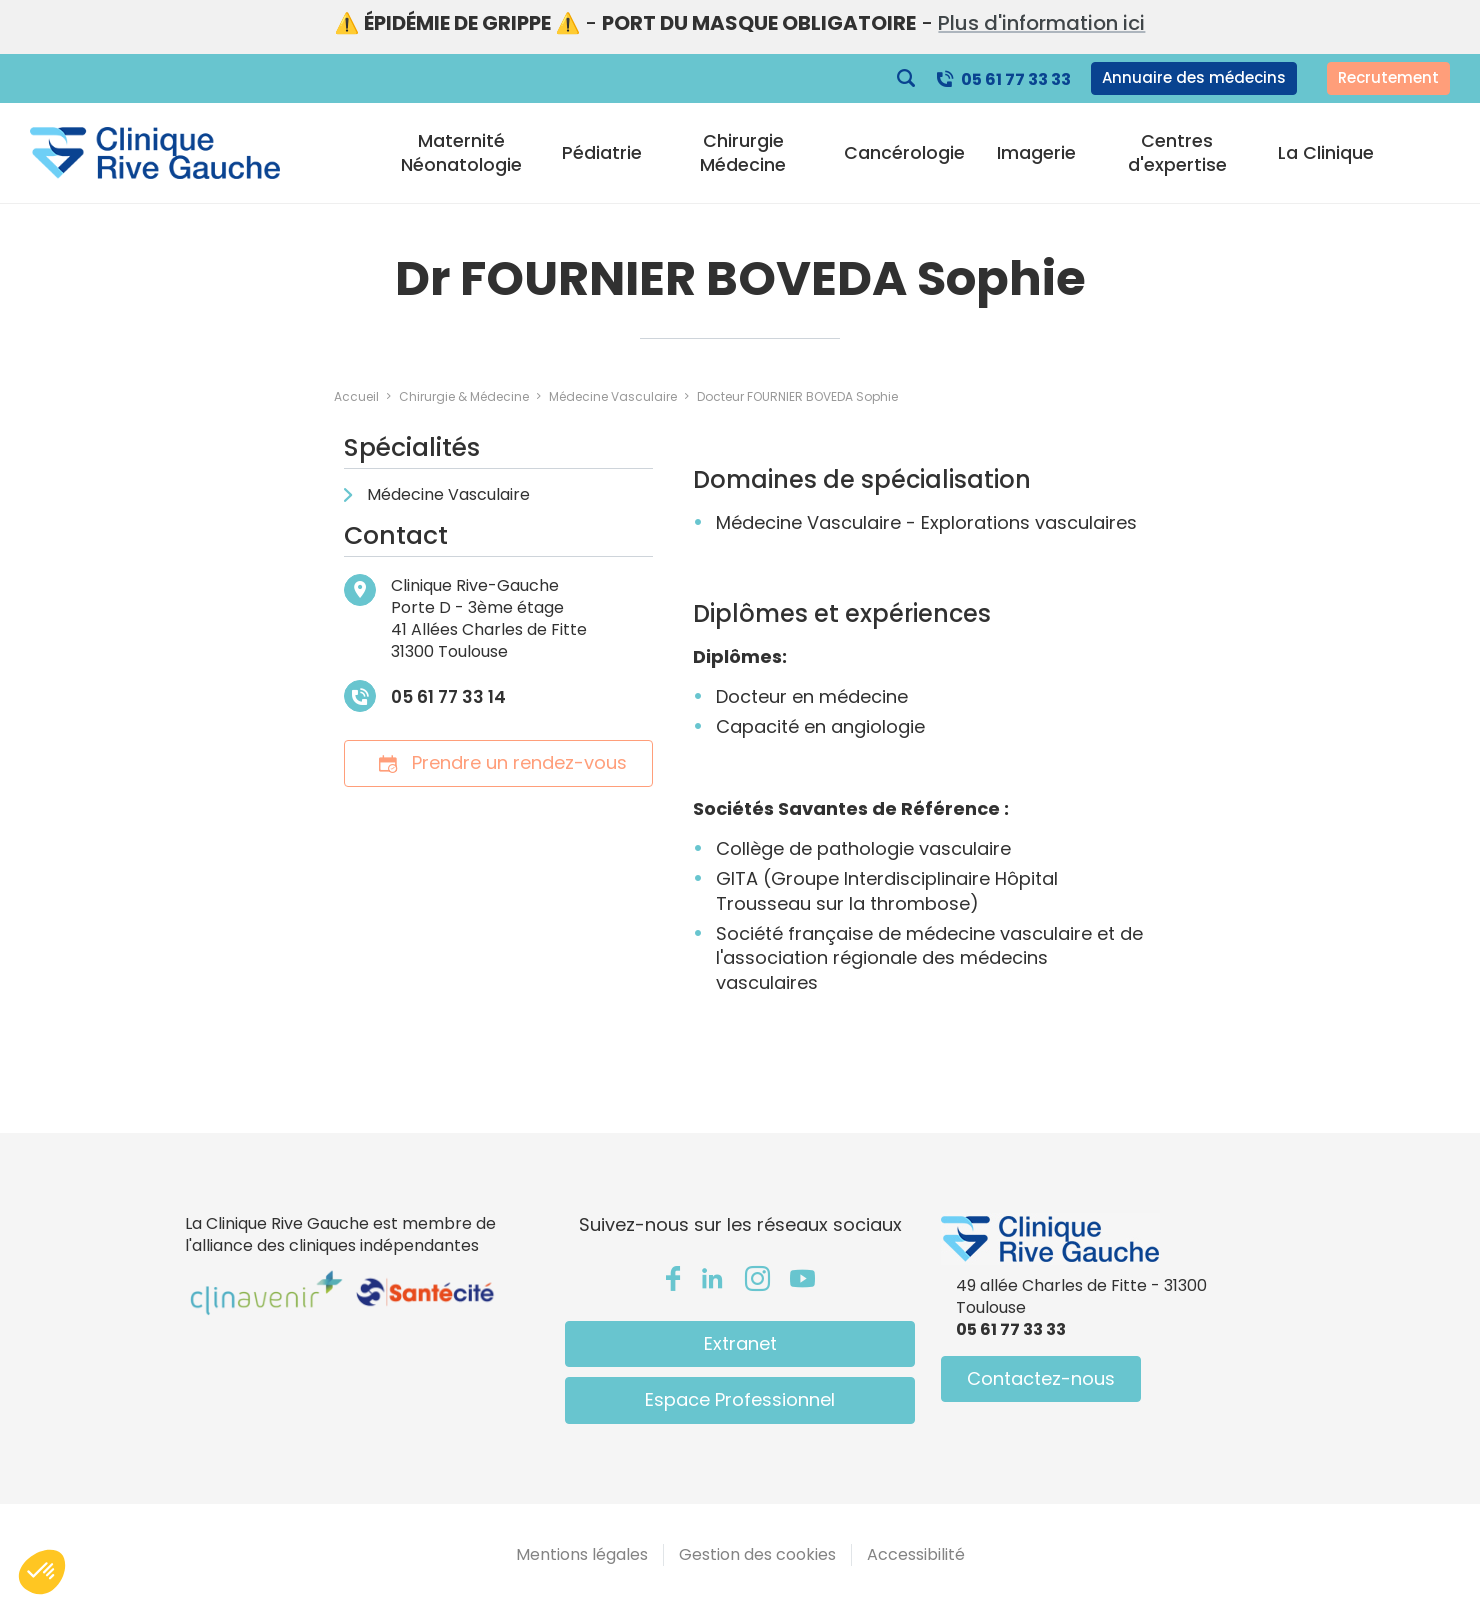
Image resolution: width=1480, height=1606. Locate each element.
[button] (42, 1572)
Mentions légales (582, 1554)
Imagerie (1036, 153)
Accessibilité (916, 1554)
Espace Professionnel (740, 1399)
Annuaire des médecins (1194, 77)
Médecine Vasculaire (448, 494)
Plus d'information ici (1041, 23)
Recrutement (1388, 77)
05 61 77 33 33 (1016, 79)
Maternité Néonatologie (461, 153)
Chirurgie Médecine (743, 153)
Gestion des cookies (757, 1554)
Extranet (740, 1343)
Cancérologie (904, 153)
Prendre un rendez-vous (498, 762)
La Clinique (1326, 153)
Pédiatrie (602, 153)
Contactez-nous (1041, 1378)
